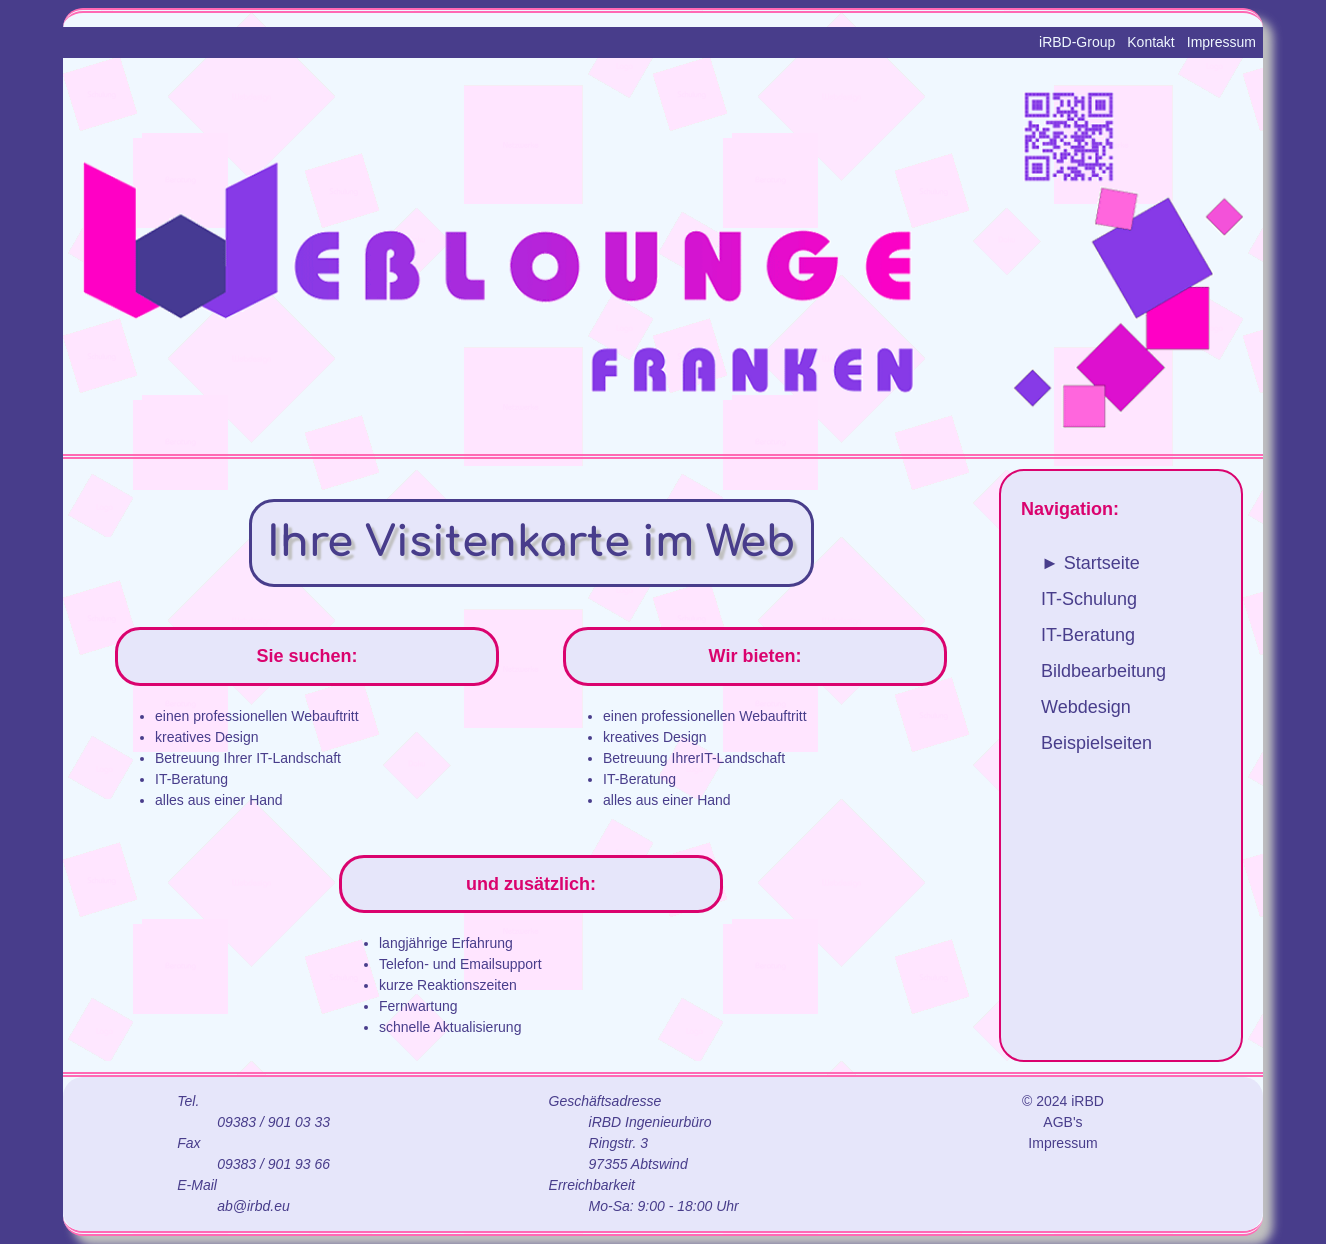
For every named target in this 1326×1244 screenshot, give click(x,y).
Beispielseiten (1096, 743)
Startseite (1102, 563)
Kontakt (1150, 42)
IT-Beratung (1088, 635)
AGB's (1062, 1122)
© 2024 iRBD (1063, 1101)
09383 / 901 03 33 (273, 1122)
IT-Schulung (1089, 599)
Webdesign (1086, 707)
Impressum (1221, 42)
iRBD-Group (1077, 42)
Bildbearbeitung (1103, 671)
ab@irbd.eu (253, 1206)
